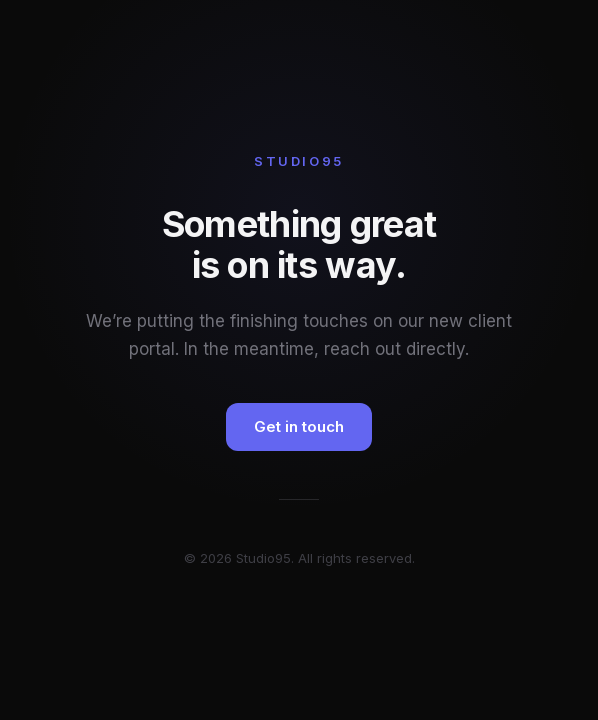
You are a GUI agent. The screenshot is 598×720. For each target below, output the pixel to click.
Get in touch (299, 426)
